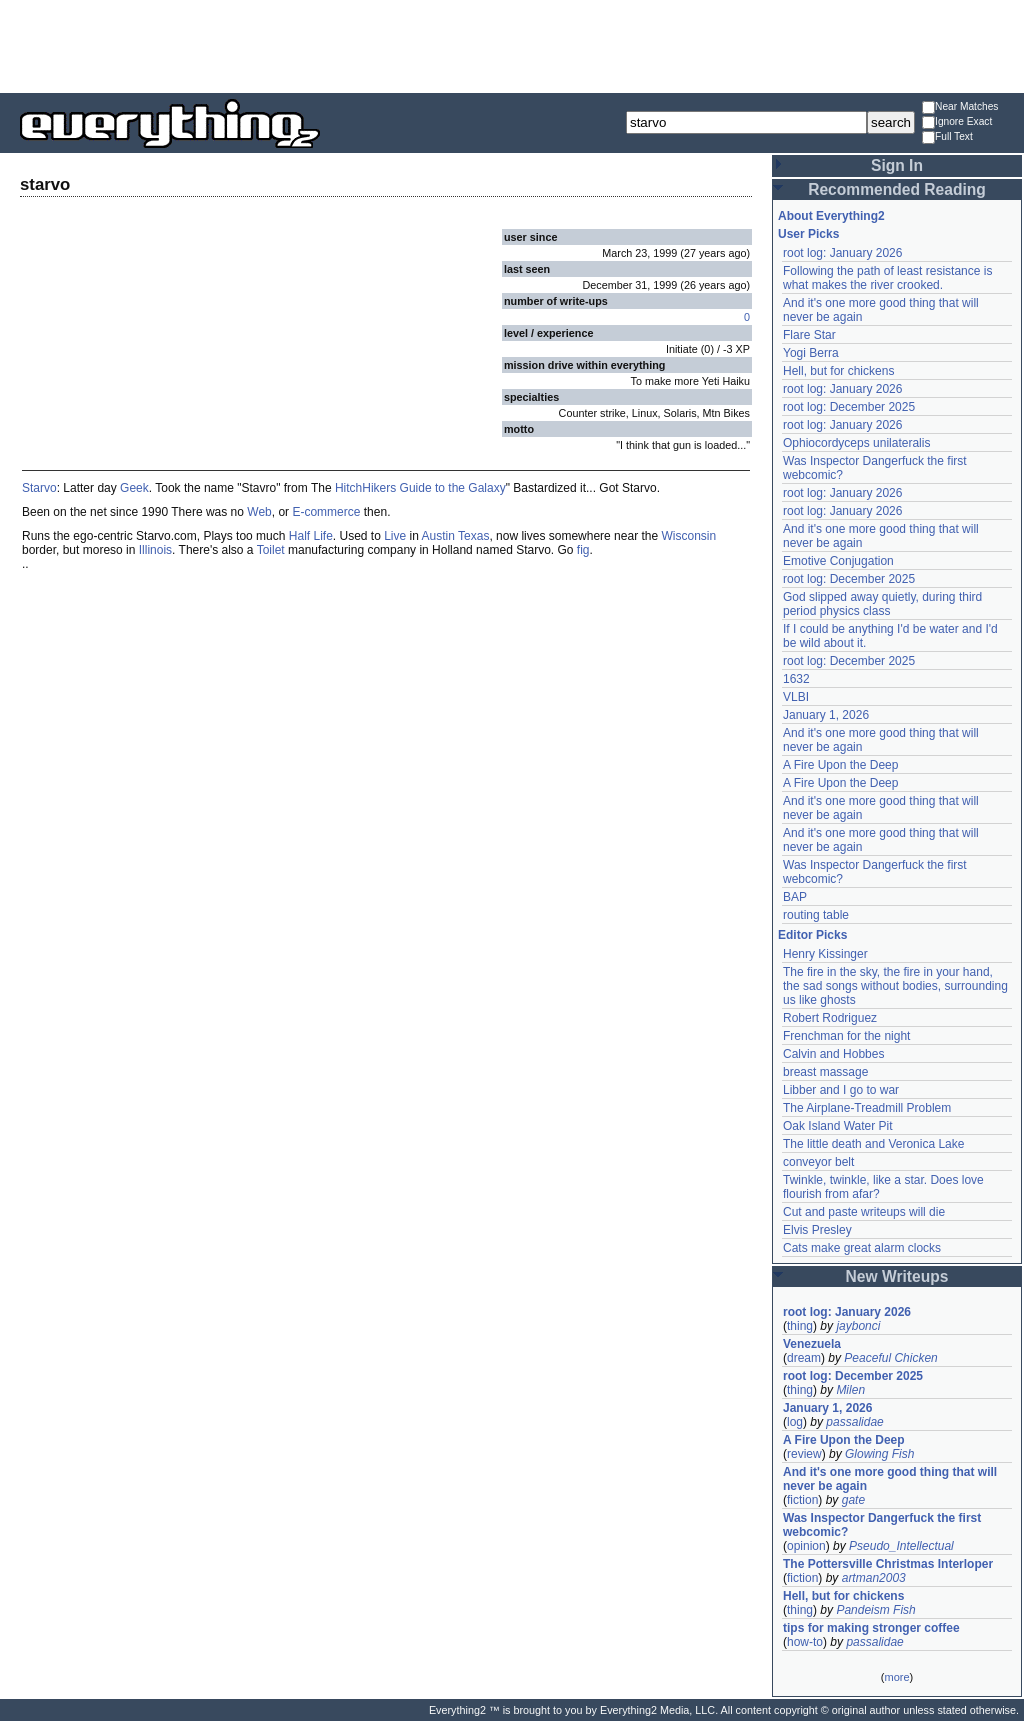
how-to (805, 1642)
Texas (473, 536)
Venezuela (812, 1344)
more (896, 1677)
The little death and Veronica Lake (873, 1144)
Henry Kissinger (825, 954)
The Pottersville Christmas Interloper (888, 1564)
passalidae (854, 1422)
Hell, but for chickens (838, 371)
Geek (134, 488)
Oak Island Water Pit (838, 1126)
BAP (795, 897)
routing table (816, 915)
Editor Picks (812, 935)
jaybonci (858, 1326)
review (804, 1454)
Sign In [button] (897, 165)
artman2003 (874, 1578)
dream (804, 1358)
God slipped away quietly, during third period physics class (882, 604)
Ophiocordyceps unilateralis (856, 443)
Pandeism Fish (875, 1610)
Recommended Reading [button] (897, 189)
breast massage (825, 1072)
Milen (850, 1390)
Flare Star (809, 335)
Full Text (947, 137)
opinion (806, 1546)
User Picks (808, 234)
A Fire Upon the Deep (840, 765)
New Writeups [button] (897, 1276)
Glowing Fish (879, 1454)
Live (395, 536)
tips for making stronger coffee (871, 1628)
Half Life (311, 536)
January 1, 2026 (826, 715)
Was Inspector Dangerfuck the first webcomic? (882, 1525)
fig (583, 550)
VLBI (796, 697)
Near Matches (960, 107)
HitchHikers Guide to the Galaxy (420, 488)
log (795, 1422)
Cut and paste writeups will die (864, 1212)
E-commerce (326, 512)
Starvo (39, 488)
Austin (438, 536)
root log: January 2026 (842, 253)
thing (800, 1326)
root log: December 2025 (849, 407)
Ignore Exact (957, 122)
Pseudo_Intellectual (901, 1546)
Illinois (155, 550)
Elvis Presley (817, 1230)
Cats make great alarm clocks (862, 1248)
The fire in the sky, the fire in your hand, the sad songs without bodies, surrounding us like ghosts (895, 986)
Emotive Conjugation (838, 561)
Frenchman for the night (846, 1036)
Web (259, 512)
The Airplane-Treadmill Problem (867, 1108)
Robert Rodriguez (830, 1018)
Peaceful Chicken (890, 1358)
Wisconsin (689, 536)
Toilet (271, 550)
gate (853, 1500)
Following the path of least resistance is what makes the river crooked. (887, 278)
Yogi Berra (811, 353)
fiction (802, 1500)
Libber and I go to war (841, 1090)
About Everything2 (831, 216)
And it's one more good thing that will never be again (890, 1479)
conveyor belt (818, 1162)
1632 (796, 679)
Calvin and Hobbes (833, 1054)
